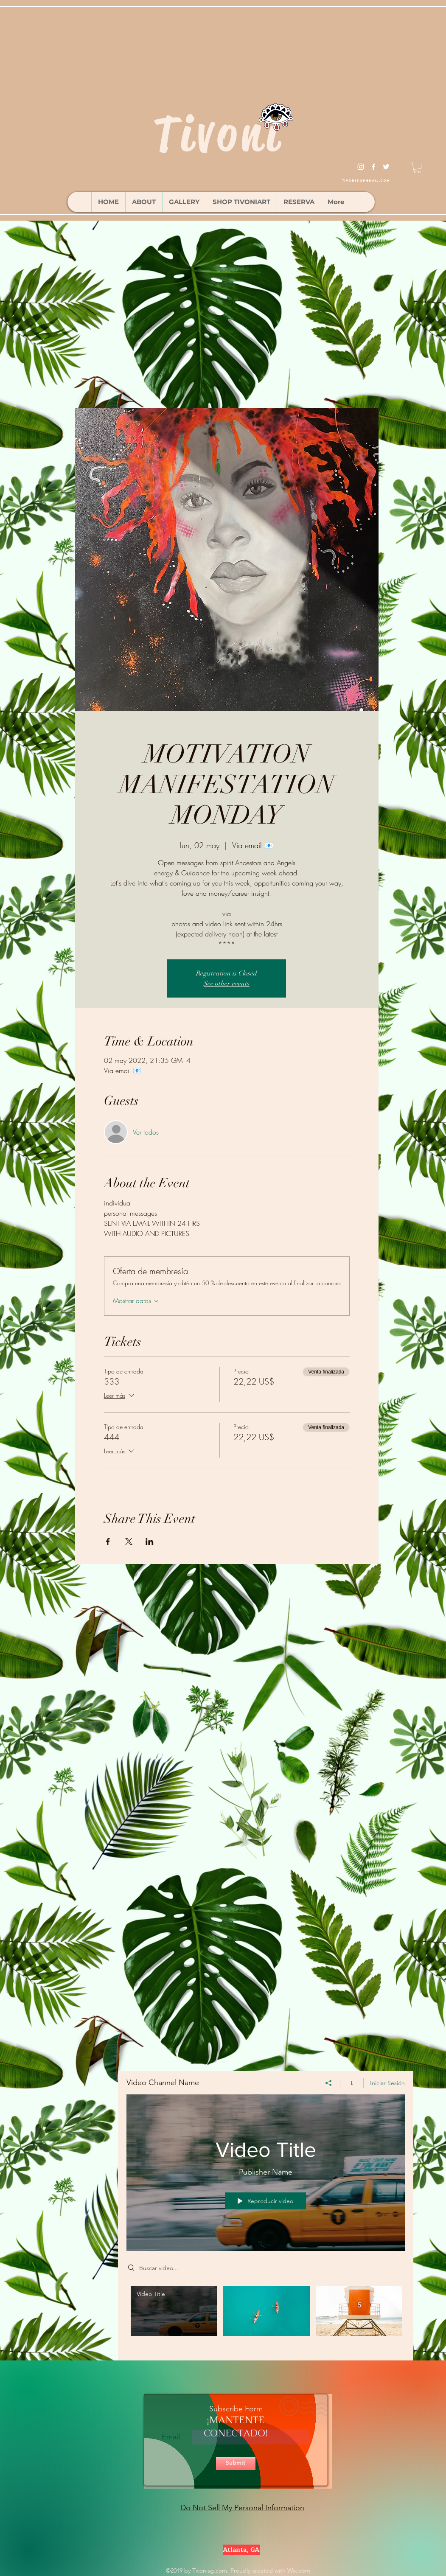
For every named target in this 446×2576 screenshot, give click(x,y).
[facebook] (373, 167)
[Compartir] (328, 2083)
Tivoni (218, 133)
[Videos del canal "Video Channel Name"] (265, 2316)
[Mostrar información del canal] (352, 2083)
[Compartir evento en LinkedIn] (150, 1541)
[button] (417, 168)
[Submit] (235, 2463)
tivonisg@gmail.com (366, 180)
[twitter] (386, 167)
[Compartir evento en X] (129, 1541)
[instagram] (360, 167)
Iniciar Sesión (387, 2083)
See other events (227, 983)
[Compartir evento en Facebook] (108, 1541)
